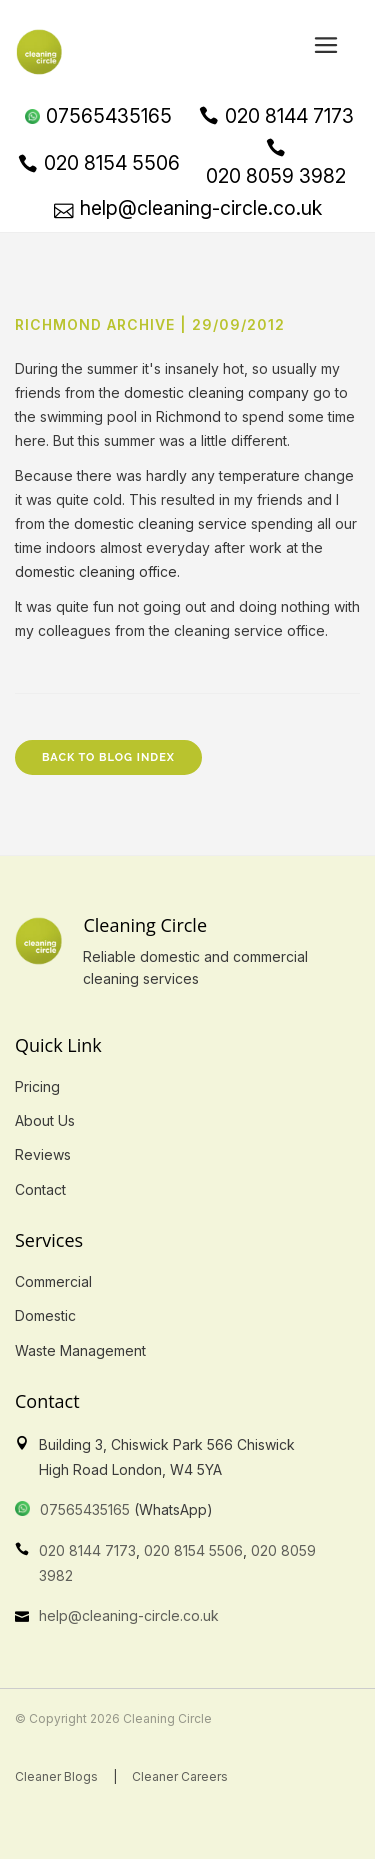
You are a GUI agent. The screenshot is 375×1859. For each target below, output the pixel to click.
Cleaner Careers (180, 1776)
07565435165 (85, 1509)
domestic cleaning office (96, 571)
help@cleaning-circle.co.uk (129, 1615)
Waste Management (80, 1350)
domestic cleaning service (160, 523)
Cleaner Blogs (56, 1776)
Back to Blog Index (108, 757)
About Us (45, 1120)
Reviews (43, 1154)
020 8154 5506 (193, 1550)
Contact (40, 1189)
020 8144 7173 (87, 1550)
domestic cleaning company (216, 392)
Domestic (45, 1315)
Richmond (188, 416)
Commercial (53, 1281)
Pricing (37, 1086)
